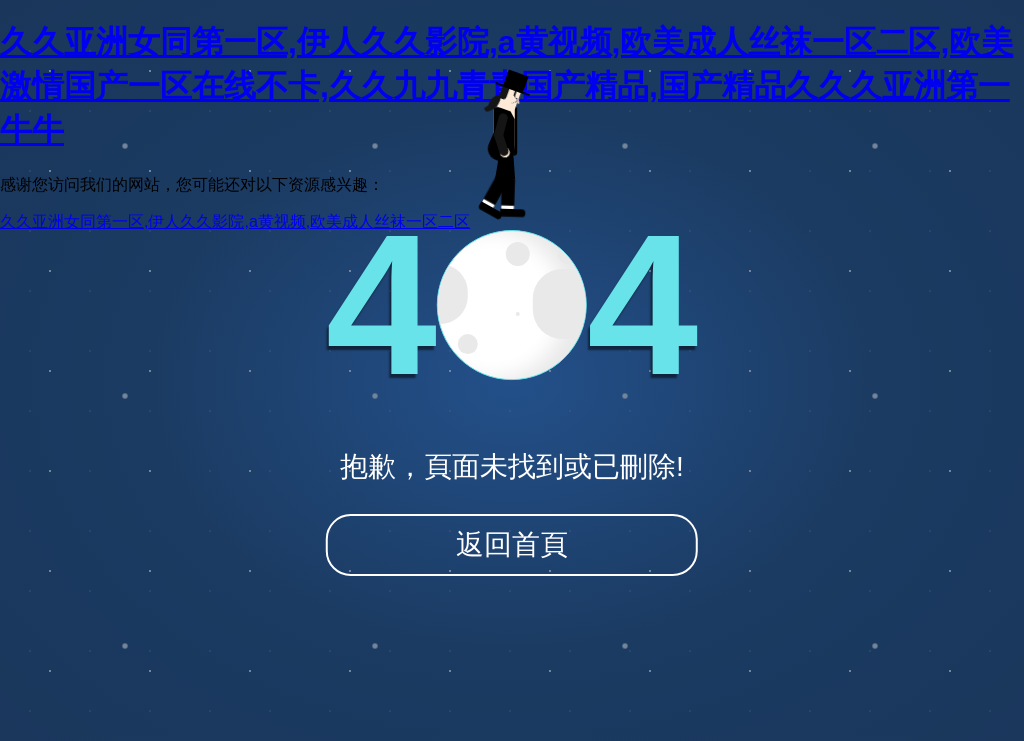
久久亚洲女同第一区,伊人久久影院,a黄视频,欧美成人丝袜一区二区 (235, 221)
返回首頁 (512, 544)
